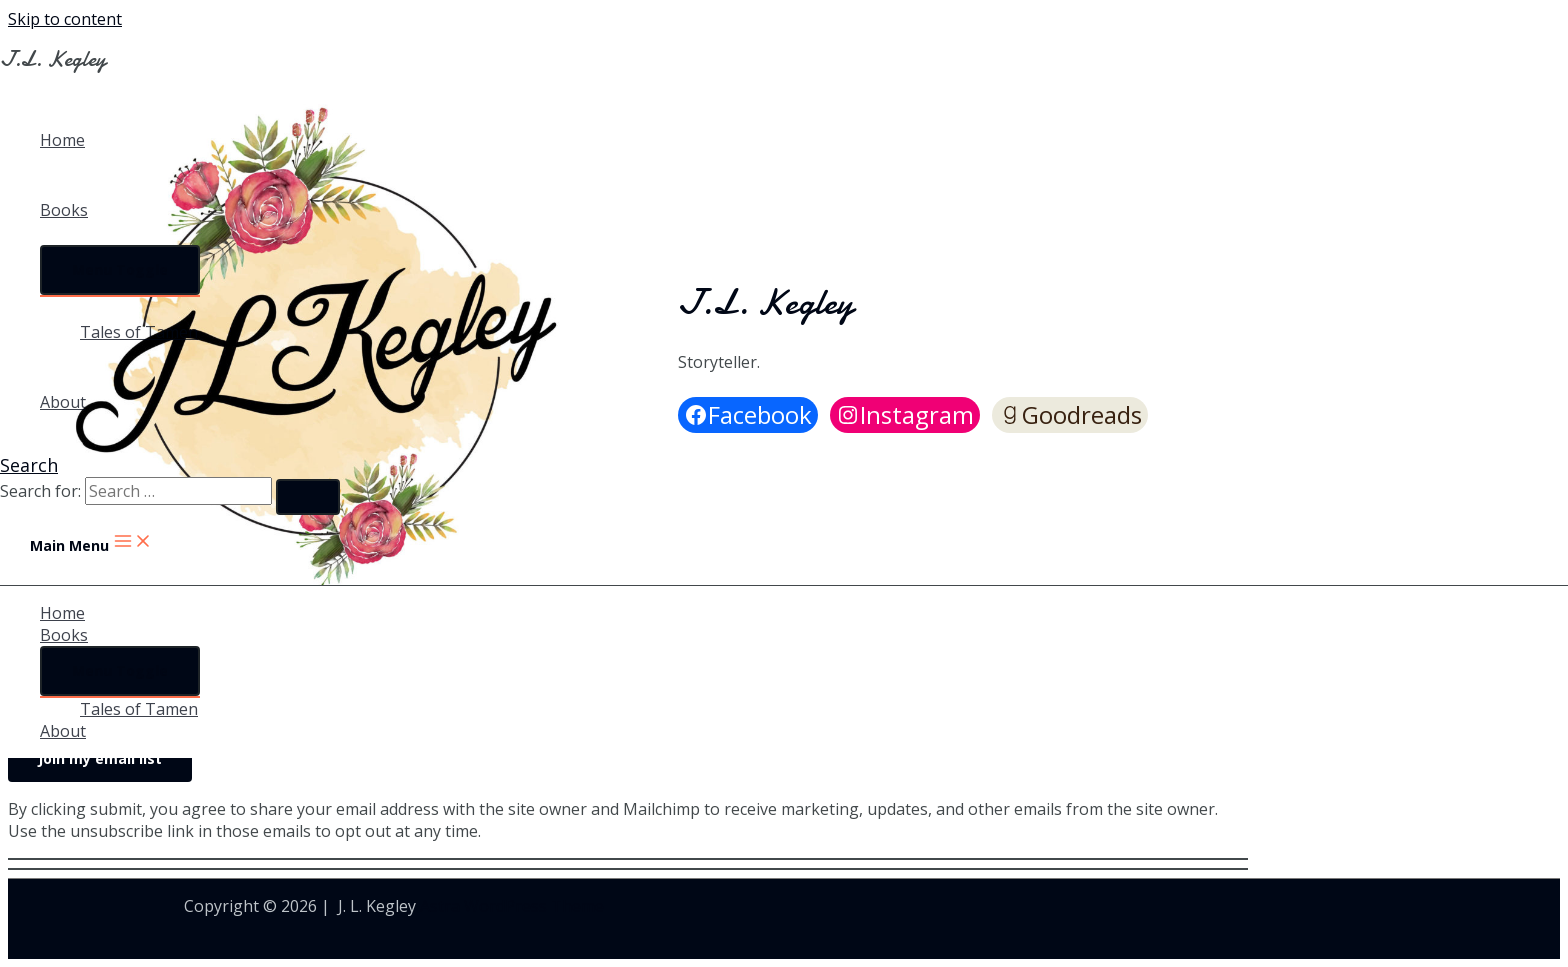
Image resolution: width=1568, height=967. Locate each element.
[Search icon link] (29, 465)
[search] (178, 491)
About (63, 402)
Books (64, 210)
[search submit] (308, 497)
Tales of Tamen (139, 332)
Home (62, 140)
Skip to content (65, 19)
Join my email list (100, 758)
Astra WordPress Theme (512, 906)
